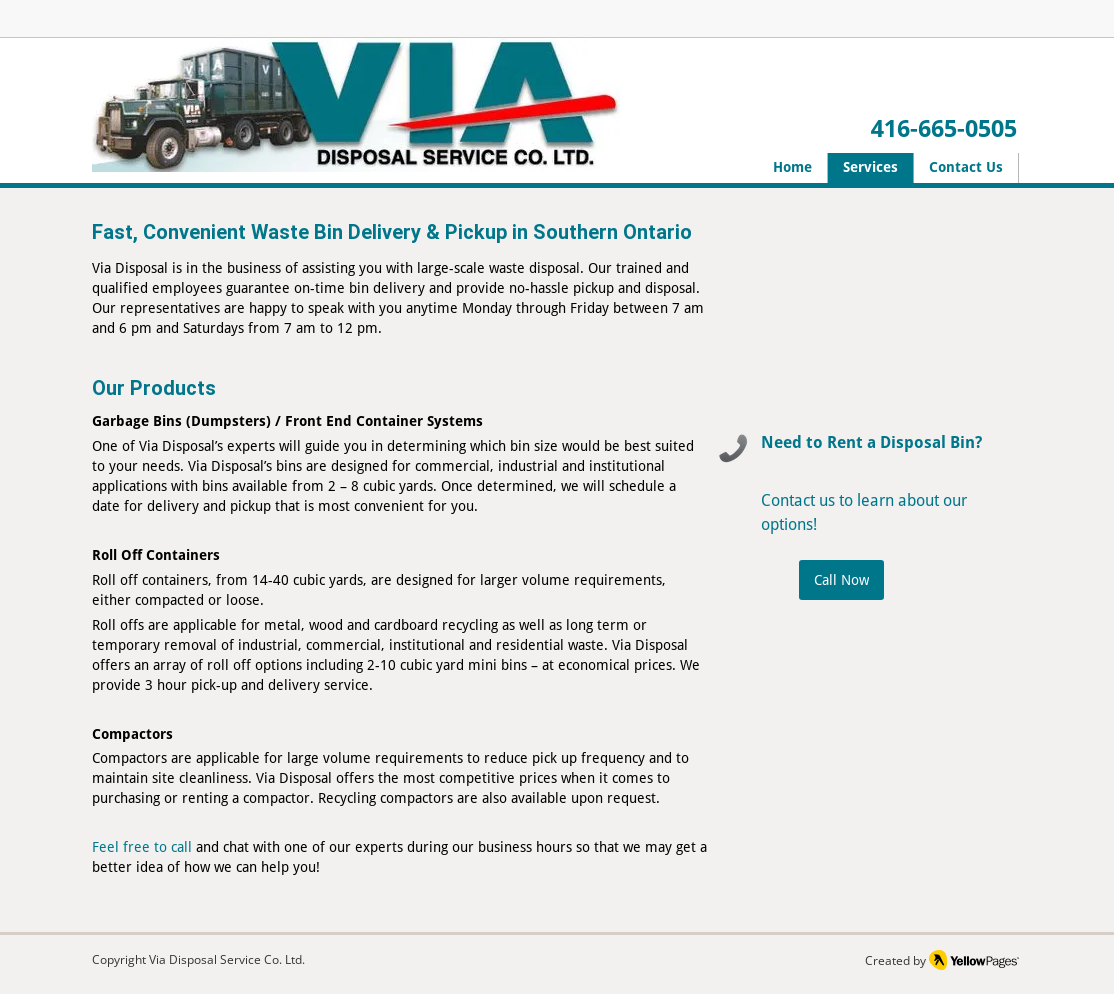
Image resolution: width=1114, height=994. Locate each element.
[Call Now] (841, 580)
